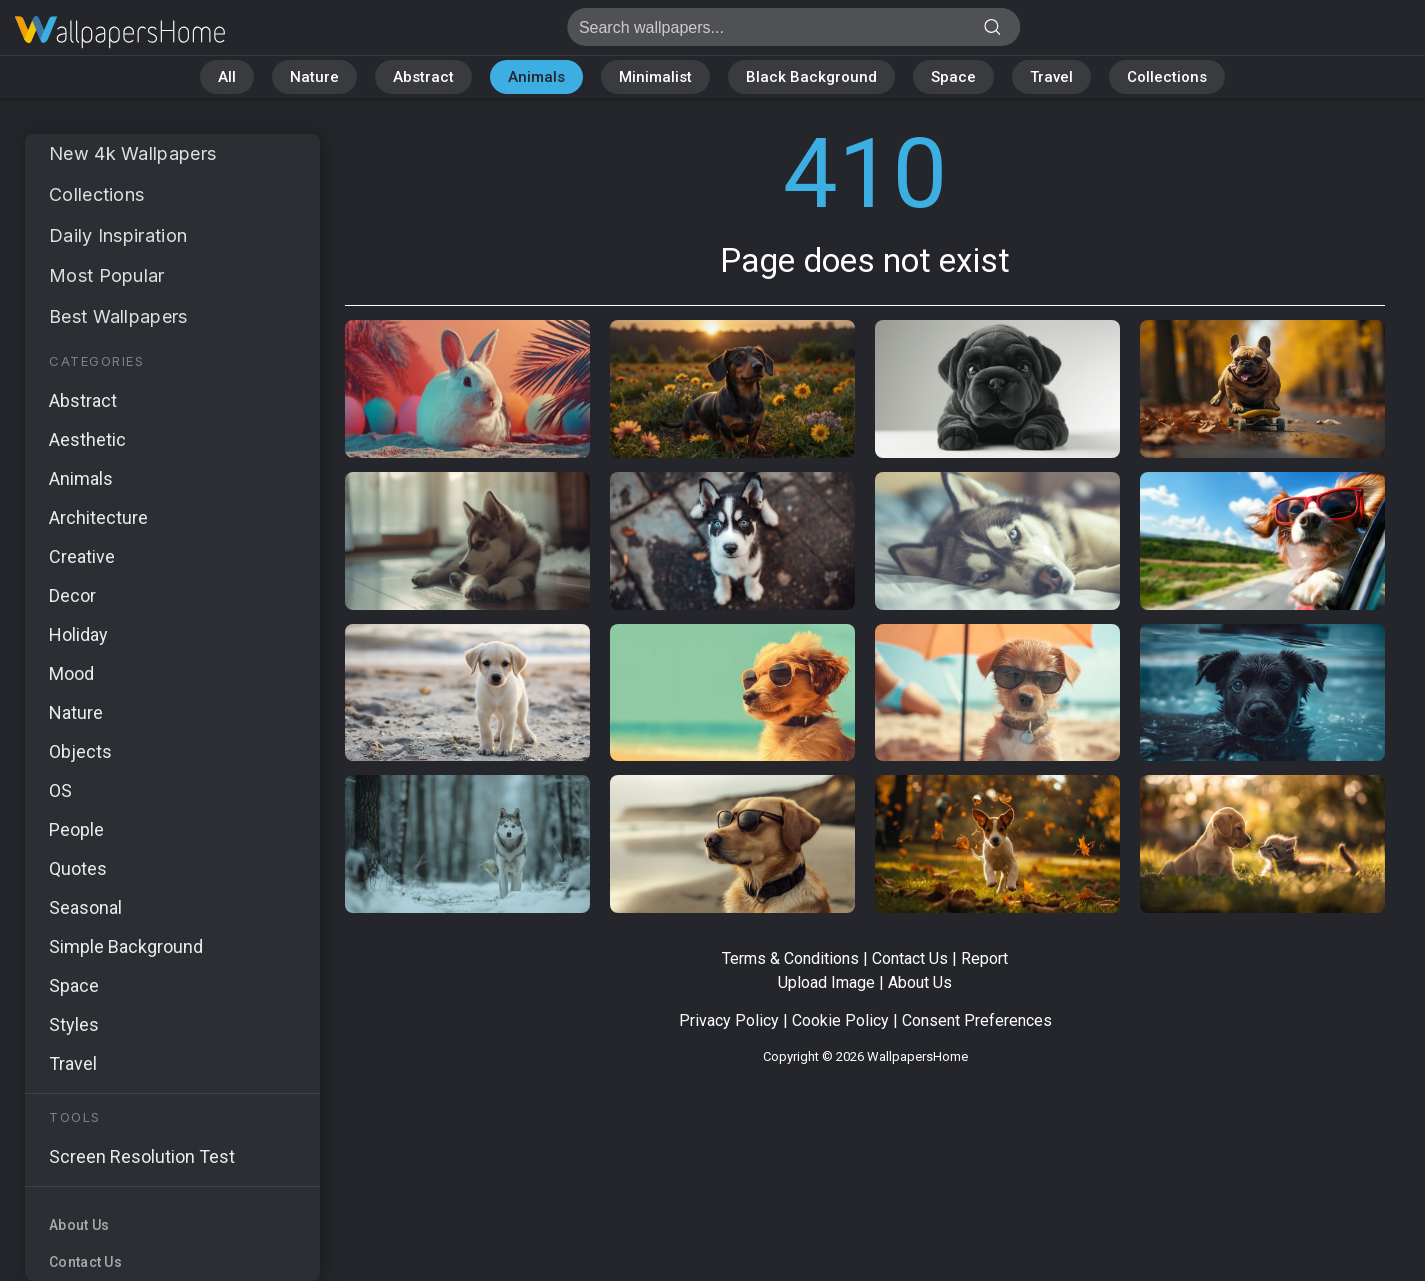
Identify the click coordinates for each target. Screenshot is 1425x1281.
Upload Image (826, 982)
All (227, 77)
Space (953, 77)
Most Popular (107, 275)
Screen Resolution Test (142, 1156)
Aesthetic (87, 439)
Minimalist (655, 77)
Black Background (811, 77)
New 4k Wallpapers (132, 153)
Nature (314, 77)
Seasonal (85, 907)
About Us (79, 1225)
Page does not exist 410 (120, 32)
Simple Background (126, 946)
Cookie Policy (840, 1020)
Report (984, 958)
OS (60, 790)
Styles (74, 1024)
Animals (536, 77)
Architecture (98, 517)
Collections (1167, 77)
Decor (72, 595)
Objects (80, 751)
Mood (71, 673)
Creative (82, 556)
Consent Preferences (977, 1020)
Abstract (423, 77)
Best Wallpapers (118, 316)
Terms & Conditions (790, 958)
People (76, 829)
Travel (1051, 77)
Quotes (78, 868)
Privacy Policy (729, 1020)
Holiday (78, 634)
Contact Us (85, 1262)
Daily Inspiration (118, 235)
